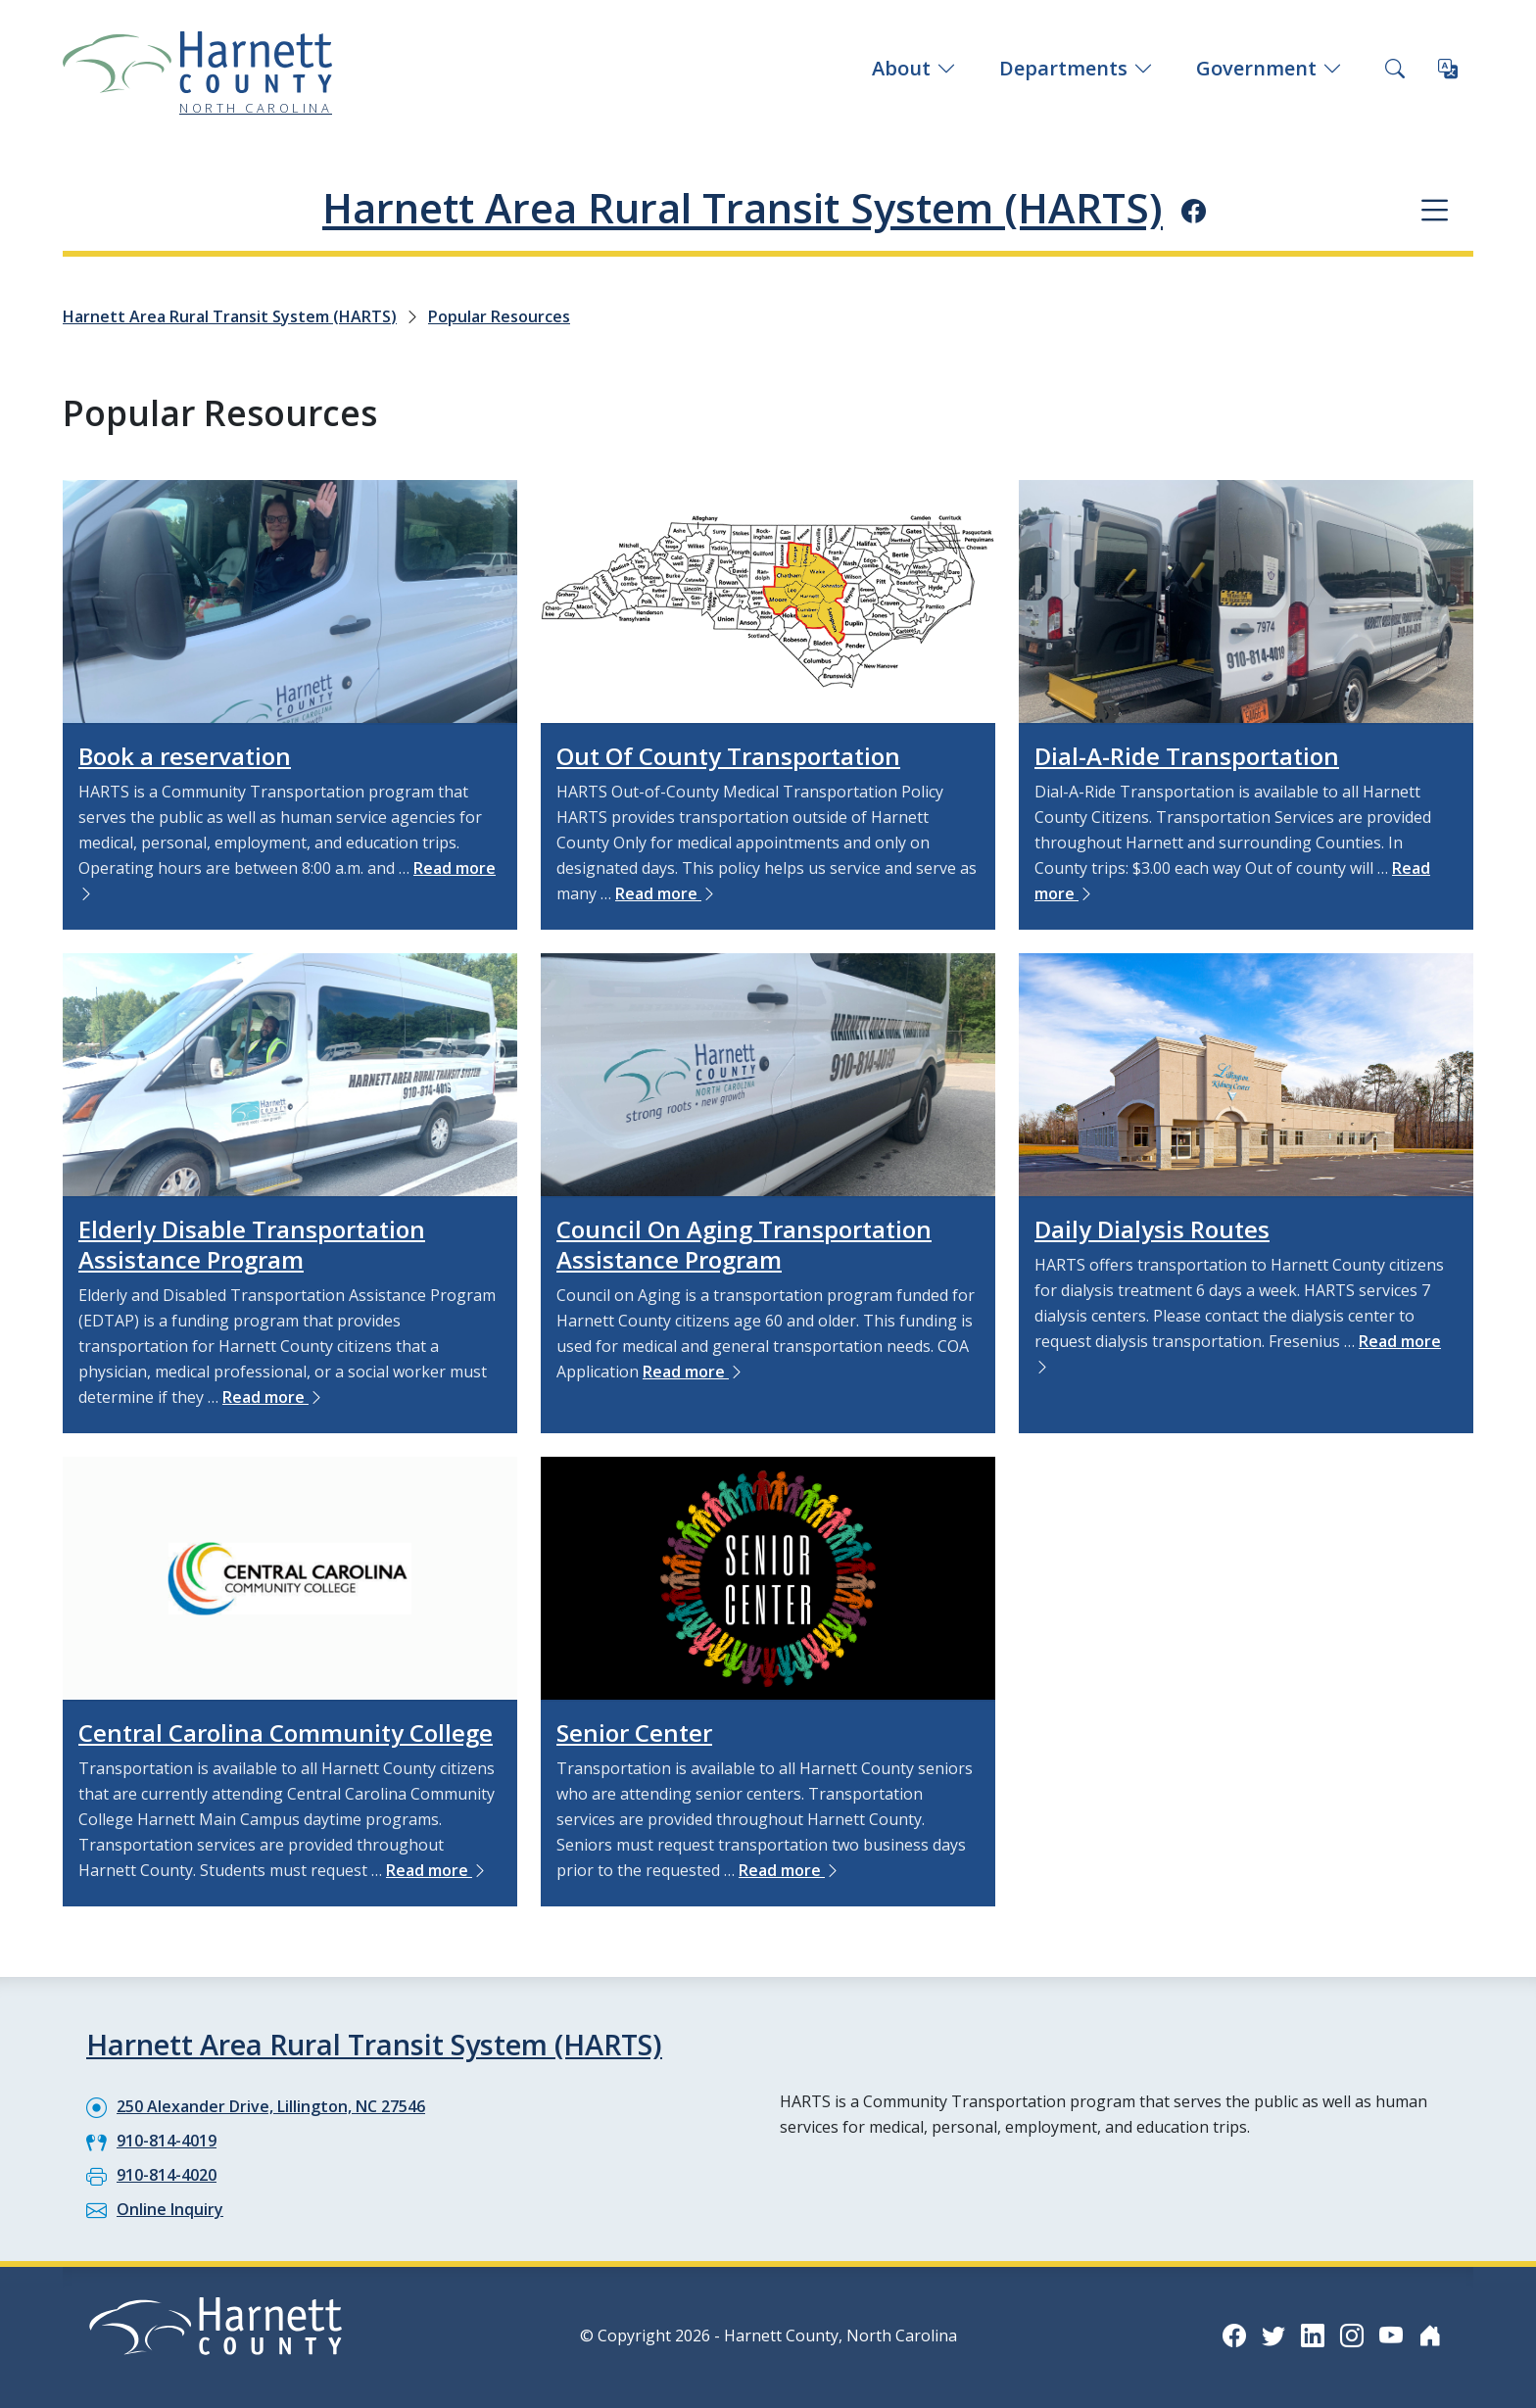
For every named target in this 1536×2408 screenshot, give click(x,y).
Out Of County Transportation (728, 756)
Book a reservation (184, 756)
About (914, 68)
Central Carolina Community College (285, 1732)
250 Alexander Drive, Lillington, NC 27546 (271, 2106)
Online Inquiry (170, 2209)
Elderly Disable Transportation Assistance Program (251, 1244)
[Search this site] (1394, 68)
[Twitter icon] (1273, 2335)
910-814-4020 (166, 2175)
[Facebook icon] (1193, 210)
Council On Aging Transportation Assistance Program (744, 1244)
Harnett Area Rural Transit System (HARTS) (742, 207)
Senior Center (634, 1732)
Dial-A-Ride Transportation (1186, 756)
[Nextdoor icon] (1430, 2335)
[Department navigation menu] (1435, 209)
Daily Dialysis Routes (1152, 1229)
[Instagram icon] (1352, 2335)
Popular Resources (499, 316)
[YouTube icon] (1391, 2335)
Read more (666, 893)
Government (1269, 68)
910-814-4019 (166, 2140)
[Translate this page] (1447, 68)
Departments (1076, 68)
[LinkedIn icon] (1312, 2335)
